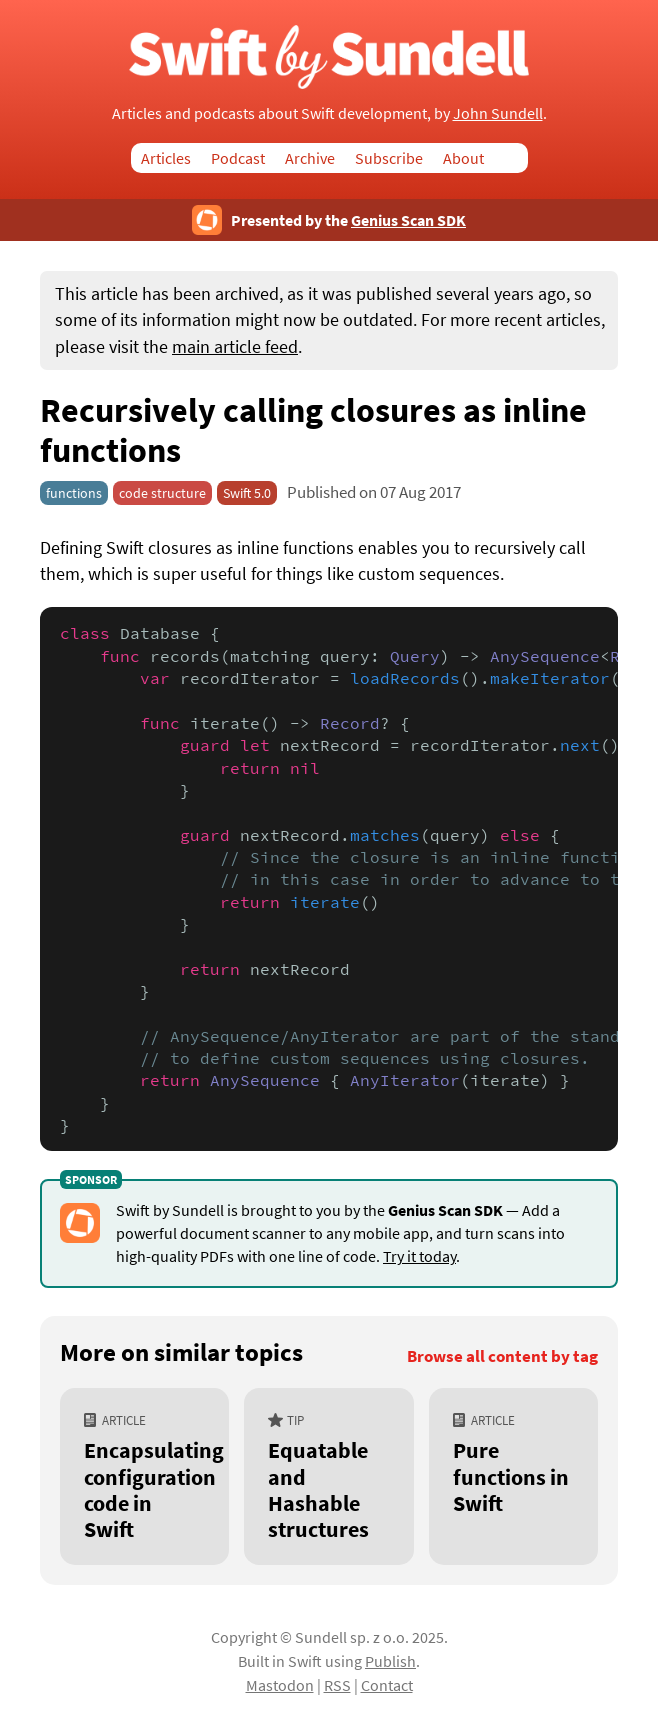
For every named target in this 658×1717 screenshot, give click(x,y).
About (463, 158)
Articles (166, 158)
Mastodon (280, 1685)
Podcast (238, 158)
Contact (387, 1685)
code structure (162, 493)
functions (74, 493)
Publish (390, 1661)
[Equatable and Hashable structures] (328, 1476)
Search (516, 158)
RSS (337, 1685)
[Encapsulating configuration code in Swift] (144, 1476)
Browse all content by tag (502, 1356)
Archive (310, 158)
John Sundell (498, 113)
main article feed (235, 347)
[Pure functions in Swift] (513, 1476)
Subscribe (389, 158)
